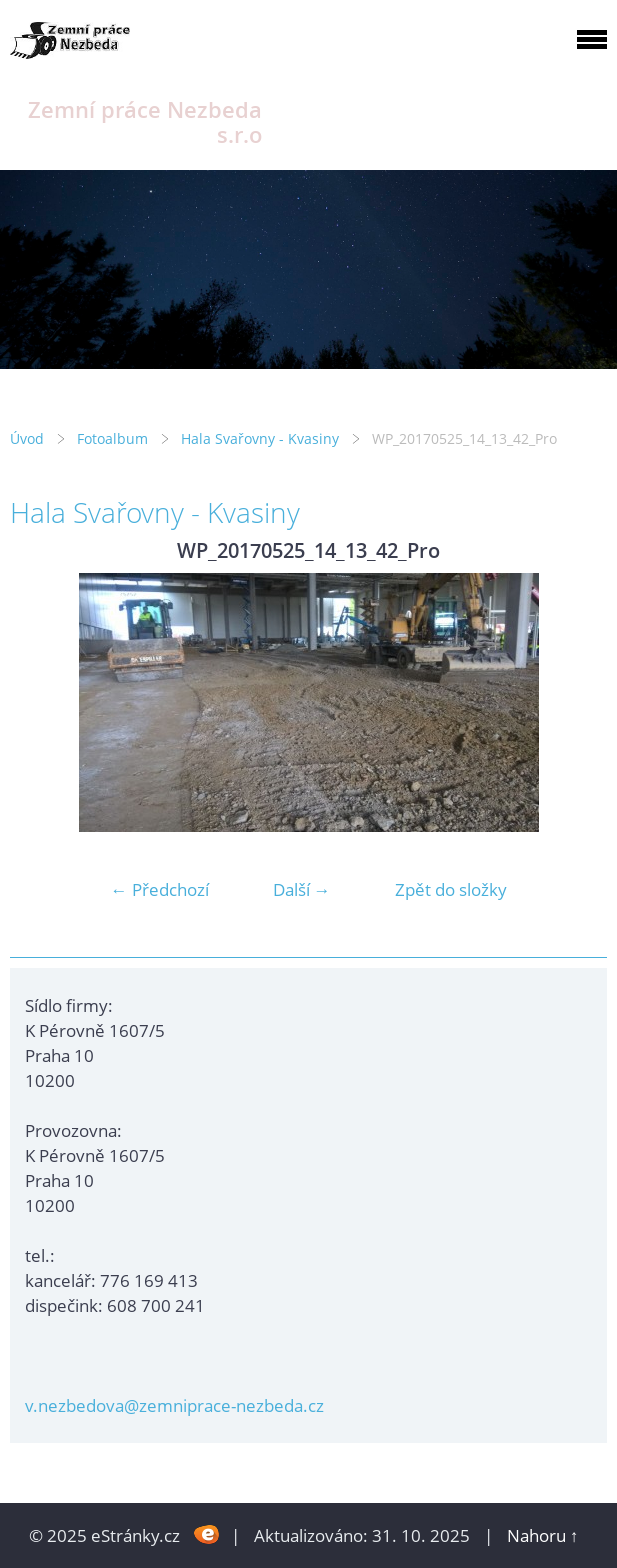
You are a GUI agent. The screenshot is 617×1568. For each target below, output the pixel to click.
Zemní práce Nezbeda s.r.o (145, 122)
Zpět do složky (451, 889)
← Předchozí (160, 889)
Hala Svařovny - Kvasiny (260, 438)
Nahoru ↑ (543, 1535)
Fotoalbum (112, 438)
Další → (302, 889)
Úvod (27, 438)
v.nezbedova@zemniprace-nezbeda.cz (174, 1405)
